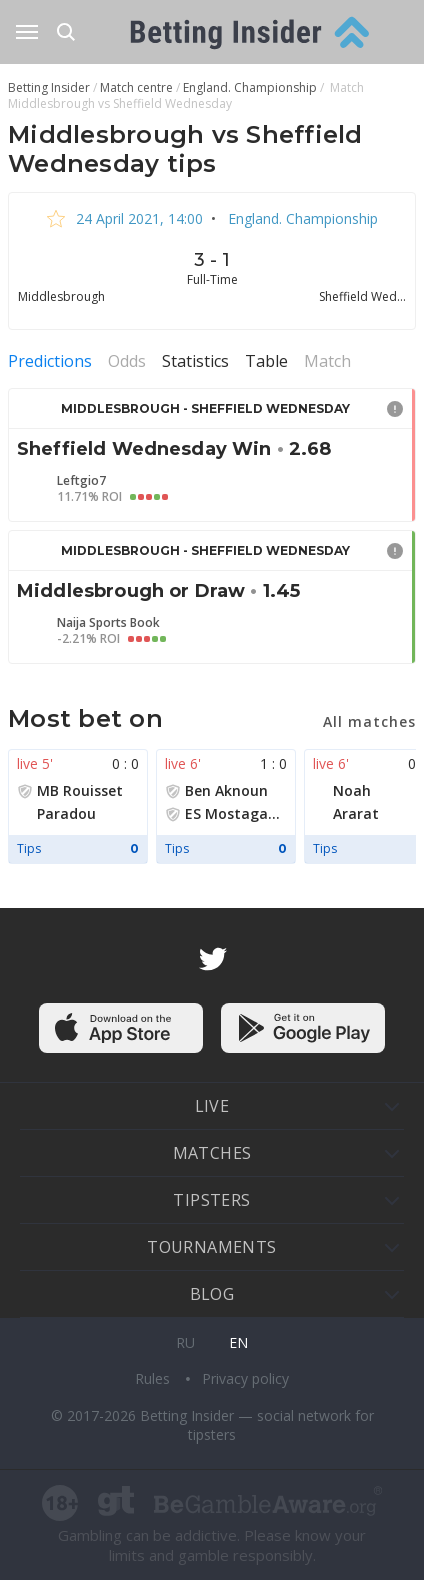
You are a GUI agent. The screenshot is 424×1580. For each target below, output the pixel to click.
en (238, 1342)
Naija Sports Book (108, 623)
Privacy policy (245, 1378)
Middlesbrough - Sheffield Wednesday (205, 408)
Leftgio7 (81, 481)
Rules (154, 1378)
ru (185, 1342)
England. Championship (301, 218)
